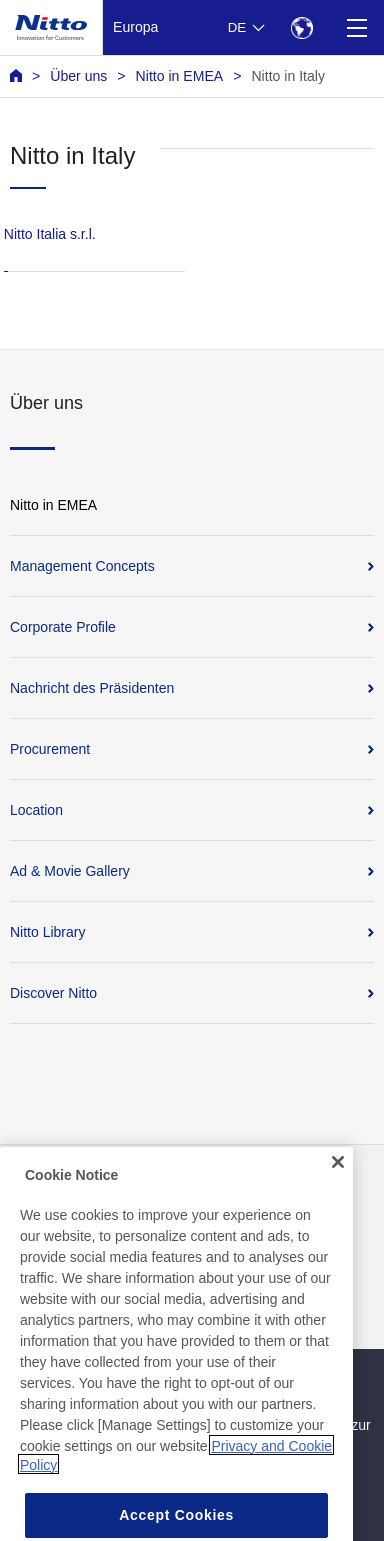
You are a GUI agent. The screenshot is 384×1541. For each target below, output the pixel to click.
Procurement (50, 749)
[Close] (338, 1182)
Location (36, 810)
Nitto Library (47, 932)
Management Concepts (82, 566)
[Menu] (356, 27)
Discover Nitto (53, 993)
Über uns (78, 76)
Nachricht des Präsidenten (92, 688)
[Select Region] (301, 27)
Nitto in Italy (288, 76)
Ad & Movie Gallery (70, 871)
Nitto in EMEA (180, 76)
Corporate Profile (63, 627)
